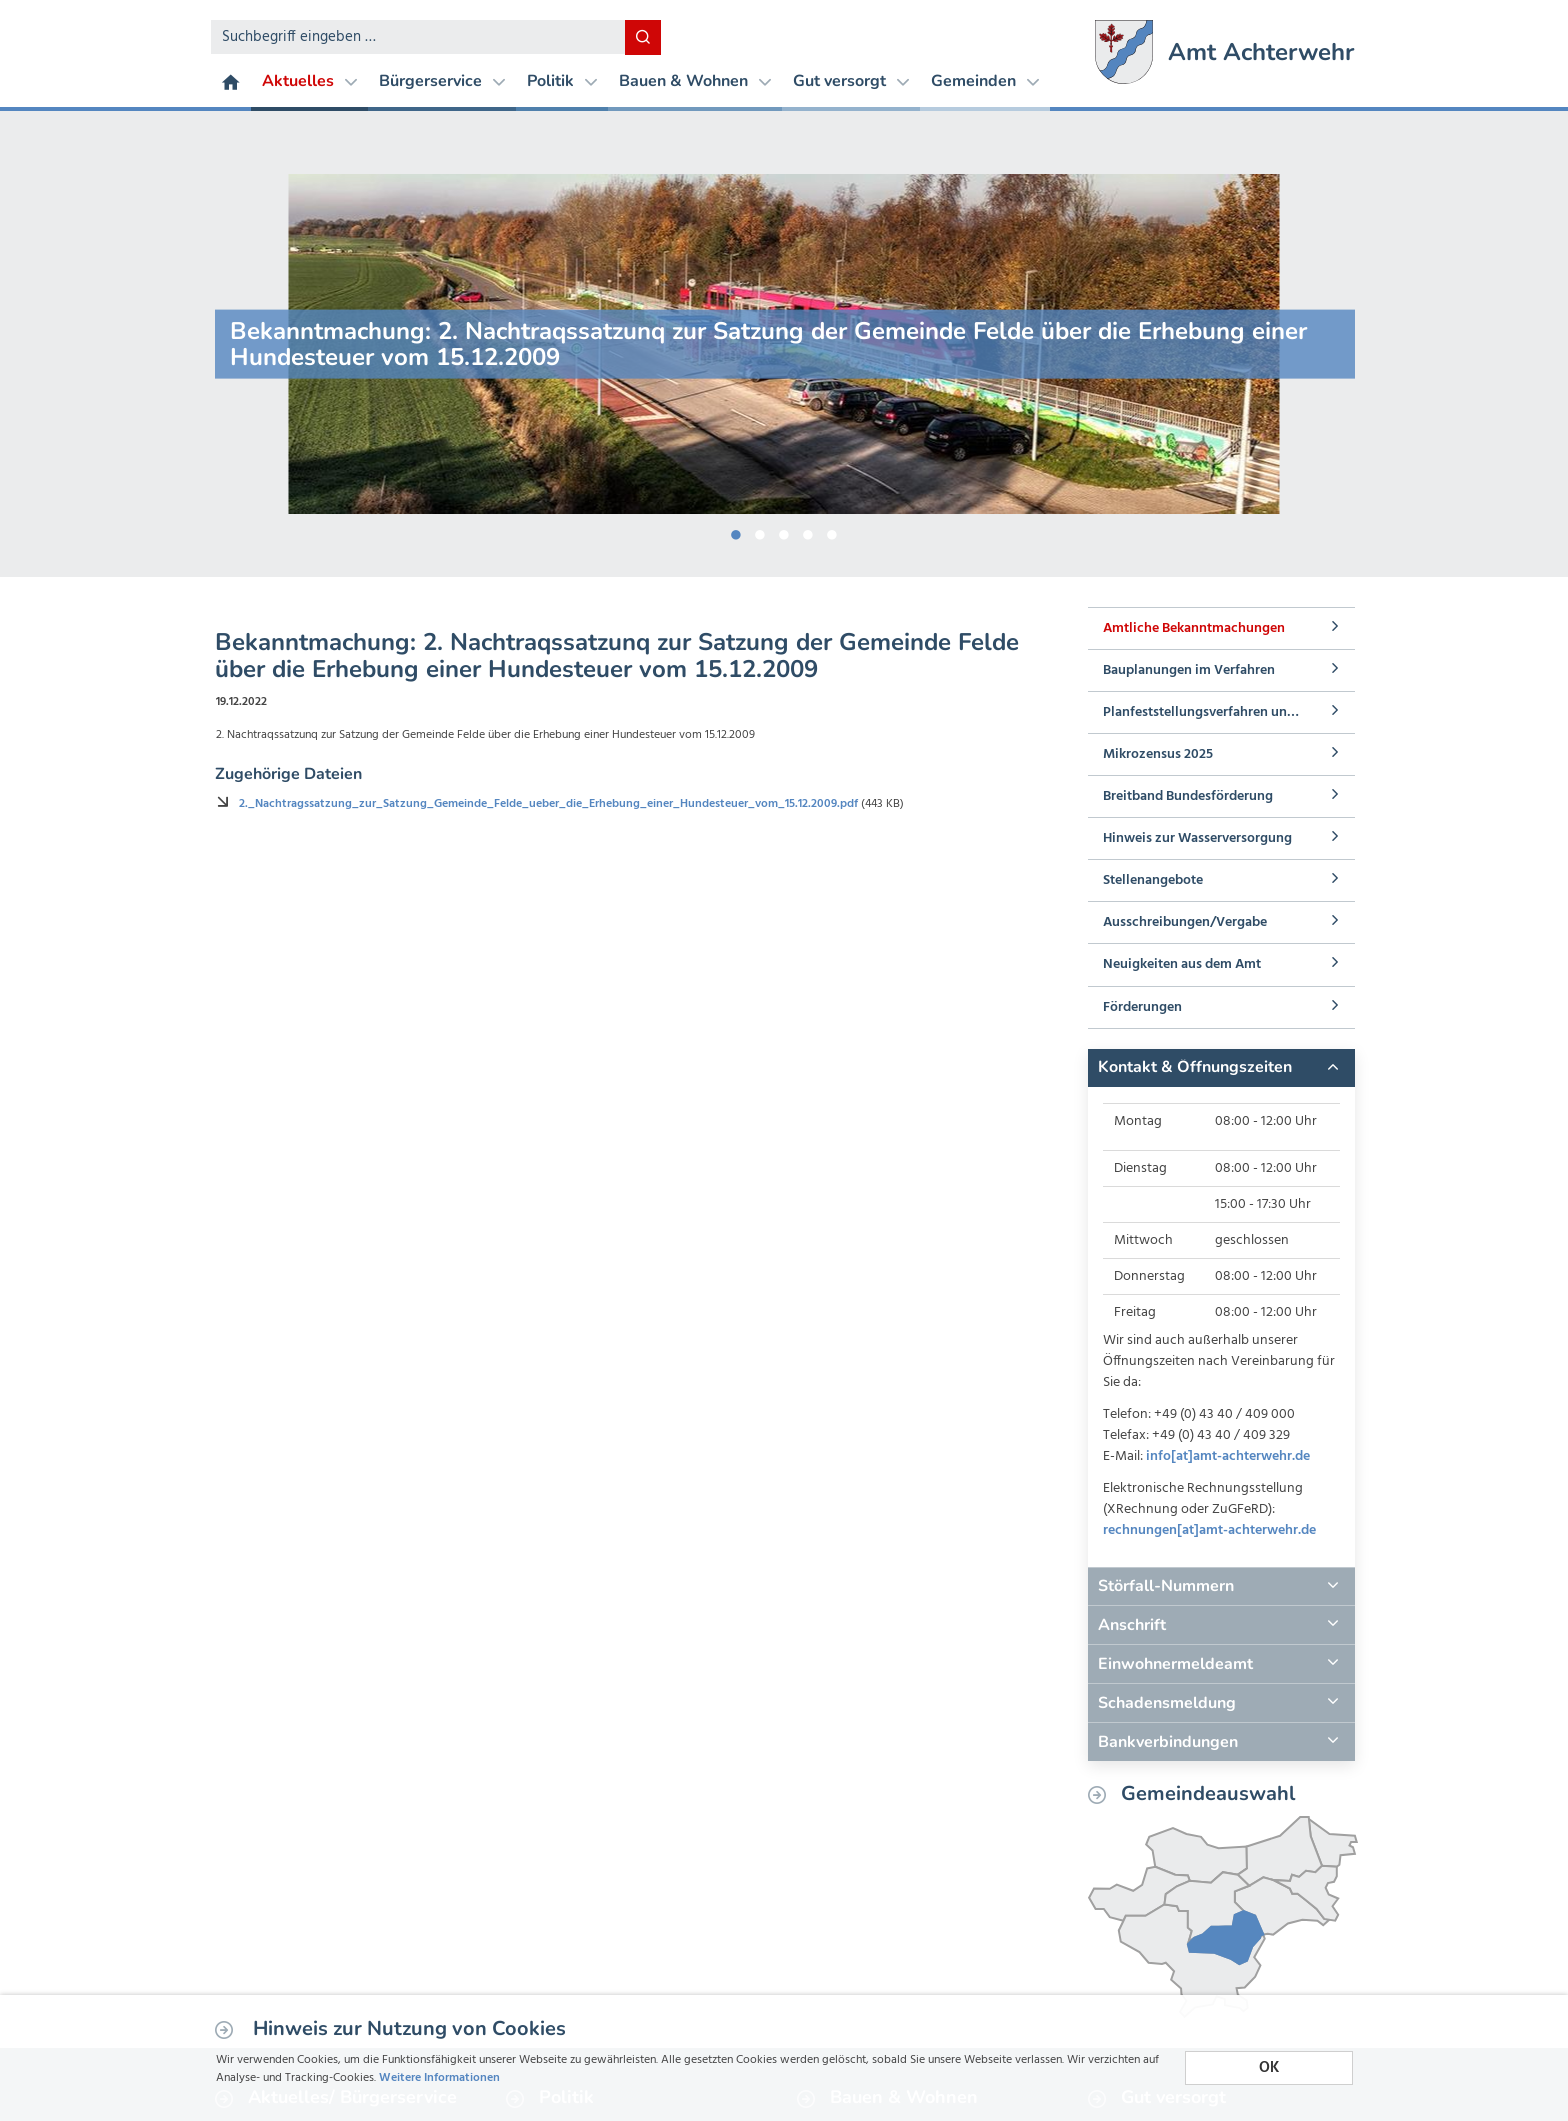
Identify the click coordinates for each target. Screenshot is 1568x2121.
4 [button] (808, 531)
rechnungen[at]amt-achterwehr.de (1209, 1530)
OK (1269, 2059)
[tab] (1221, 1068)
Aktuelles (309, 81)
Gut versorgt (851, 81)
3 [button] (784, 531)
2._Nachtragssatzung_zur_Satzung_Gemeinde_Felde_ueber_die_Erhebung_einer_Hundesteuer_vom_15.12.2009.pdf (620, 837)
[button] (1221, 1068)
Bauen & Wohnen (695, 81)
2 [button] (760, 531)
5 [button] (832, 531)
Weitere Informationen (797, 2076)
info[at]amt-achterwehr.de (1228, 1456)
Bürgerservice (442, 81)
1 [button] (736, 531)
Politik (562, 81)
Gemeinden (985, 81)
